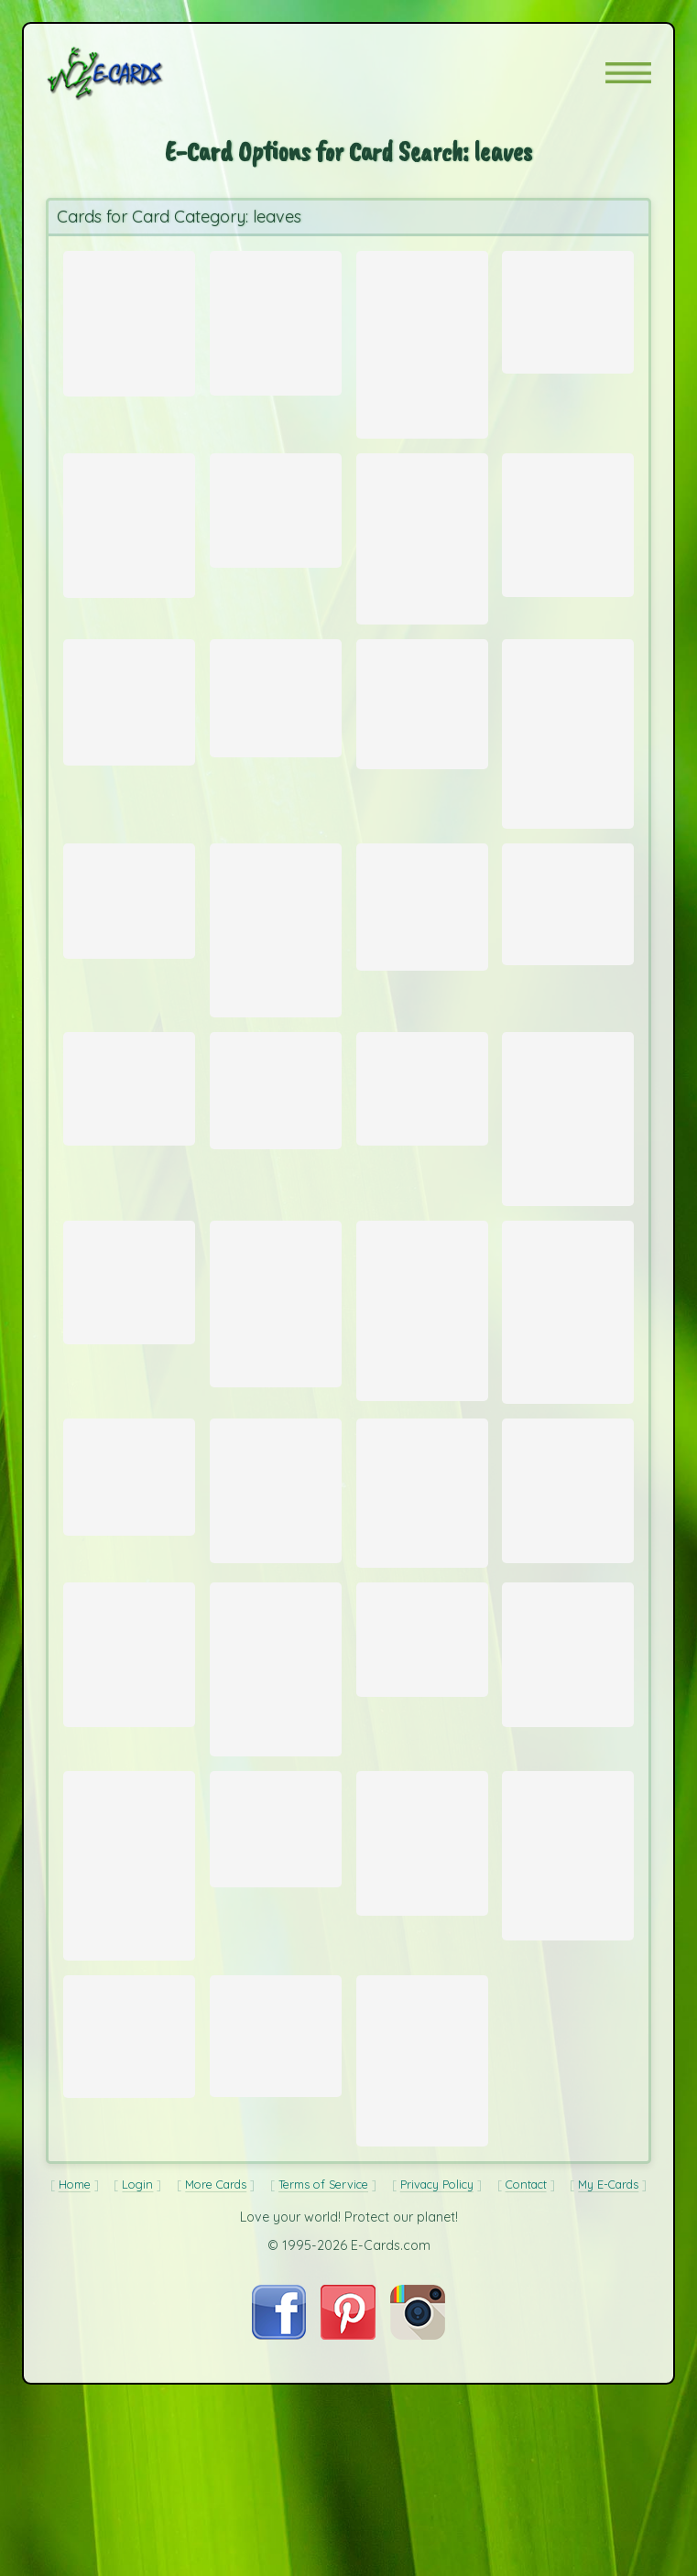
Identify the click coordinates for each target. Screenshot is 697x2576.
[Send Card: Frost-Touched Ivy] (129, 2252)
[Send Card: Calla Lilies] (568, 545)
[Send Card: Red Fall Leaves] (422, 344)
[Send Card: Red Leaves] (275, 529)
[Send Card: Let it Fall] (275, 1843)
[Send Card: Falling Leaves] (422, 2037)
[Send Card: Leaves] (129, 975)
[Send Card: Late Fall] (129, 2063)
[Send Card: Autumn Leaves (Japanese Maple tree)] (568, 1440)
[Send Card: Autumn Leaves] (422, 561)
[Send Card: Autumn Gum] (422, 2280)
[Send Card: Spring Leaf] (275, 2021)
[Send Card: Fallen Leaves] (129, 1183)
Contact (526, 2425)
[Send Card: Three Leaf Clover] (422, 743)
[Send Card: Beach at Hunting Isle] (568, 978)
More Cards (215, 2425)
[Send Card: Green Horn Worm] (275, 737)
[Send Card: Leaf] (129, 1629)
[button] (628, 72)
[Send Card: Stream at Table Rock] (275, 2251)
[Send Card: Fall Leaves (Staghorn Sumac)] (129, 315)
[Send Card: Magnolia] (568, 2051)
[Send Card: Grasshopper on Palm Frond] (129, 741)
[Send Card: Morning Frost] (422, 1809)
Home (75, 2425)
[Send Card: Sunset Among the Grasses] (568, 1218)
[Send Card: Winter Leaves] (129, 546)
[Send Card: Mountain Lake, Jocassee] (568, 778)
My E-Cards (608, 2425)
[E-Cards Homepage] (137, 73)
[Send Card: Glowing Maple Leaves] (422, 1184)
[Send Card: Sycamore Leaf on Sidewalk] (129, 1826)
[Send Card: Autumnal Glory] (275, 1009)
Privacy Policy (437, 2425)
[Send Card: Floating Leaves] (568, 307)
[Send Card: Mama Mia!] (422, 982)
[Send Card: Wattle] (422, 1647)
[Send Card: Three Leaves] (275, 1185)
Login (137, 2425)
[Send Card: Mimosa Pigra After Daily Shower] (129, 1405)
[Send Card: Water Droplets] (275, 1436)
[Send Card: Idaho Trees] (275, 1645)
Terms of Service (323, 2425)
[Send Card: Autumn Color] (275, 320)
